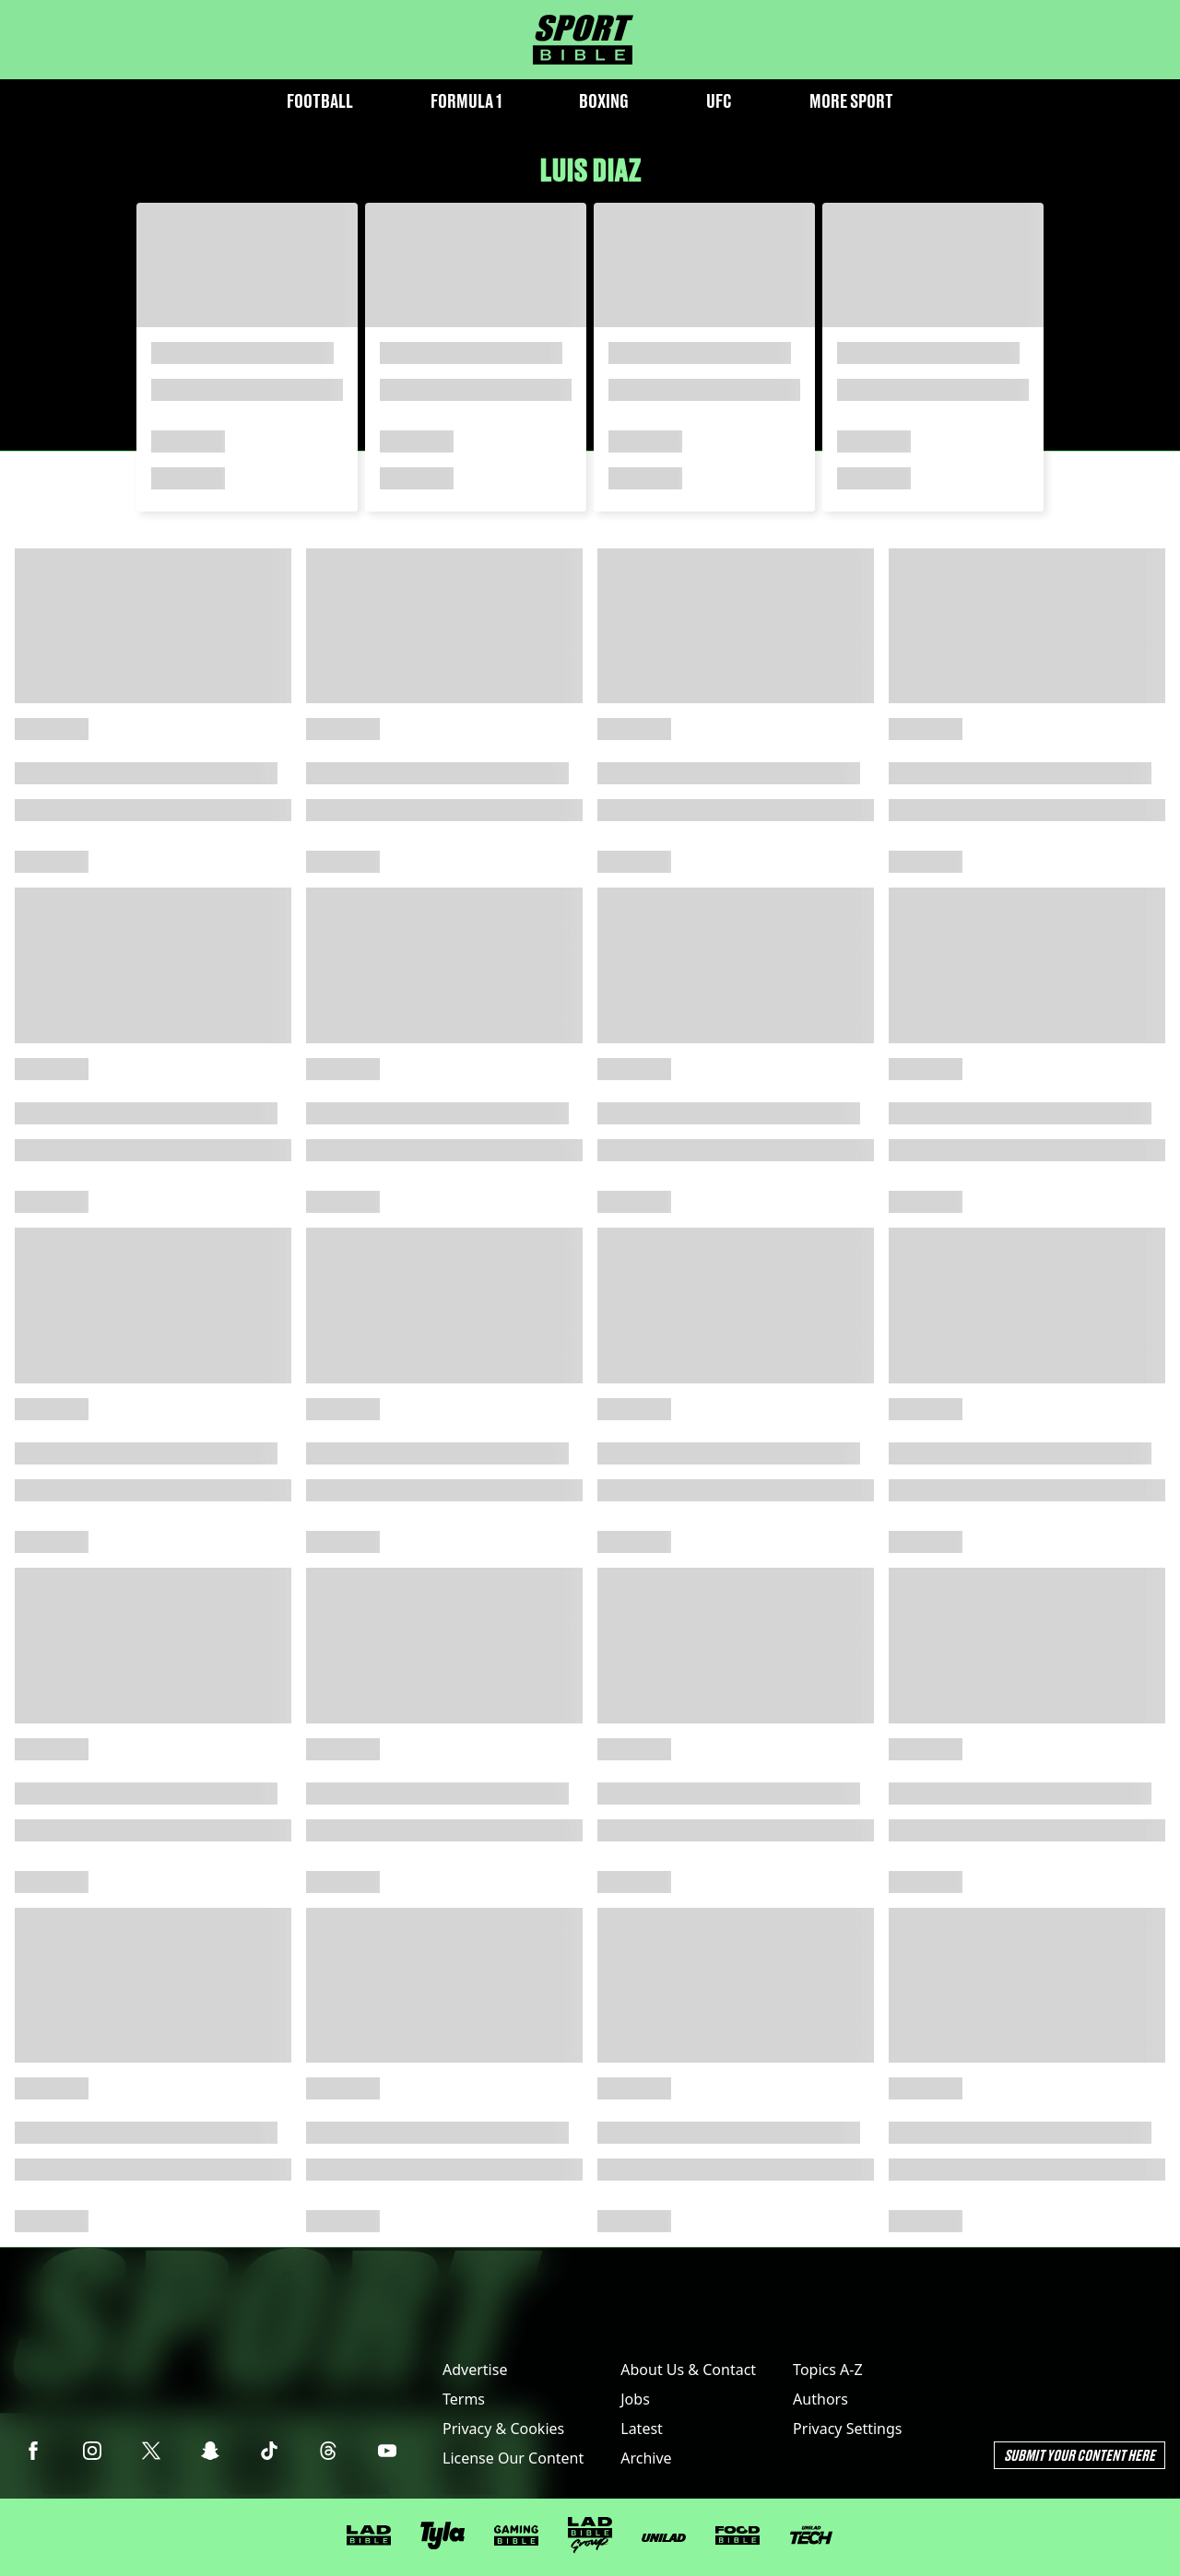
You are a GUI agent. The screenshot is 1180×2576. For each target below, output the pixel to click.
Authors (820, 2399)
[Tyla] (442, 2535)
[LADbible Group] (590, 2535)
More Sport (851, 101)
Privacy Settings (847, 2428)
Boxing (604, 101)
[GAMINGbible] (516, 2536)
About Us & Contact (688, 2369)
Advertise (474, 2369)
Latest (641, 2428)
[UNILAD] (664, 2538)
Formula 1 (466, 101)
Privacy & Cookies (503, 2428)
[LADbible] (369, 2535)
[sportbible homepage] (583, 39)
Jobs (635, 2399)
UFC (719, 101)
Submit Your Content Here (1079, 2455)
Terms (463, 2399)
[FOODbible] (737, 2535)
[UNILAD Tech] (811, 2535)
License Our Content (513, 2458)
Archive (645, 2458)
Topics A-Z (827, 2369)
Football (320, 101)
